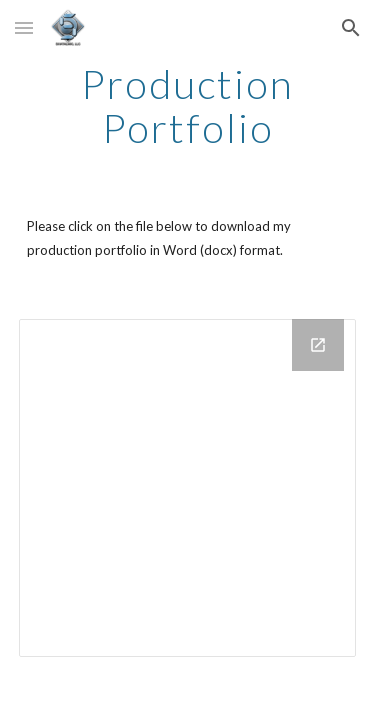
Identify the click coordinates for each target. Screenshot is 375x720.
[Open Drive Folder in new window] (318, 345)
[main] (188, 106)
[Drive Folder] (188, 488)
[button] (24, 27)
